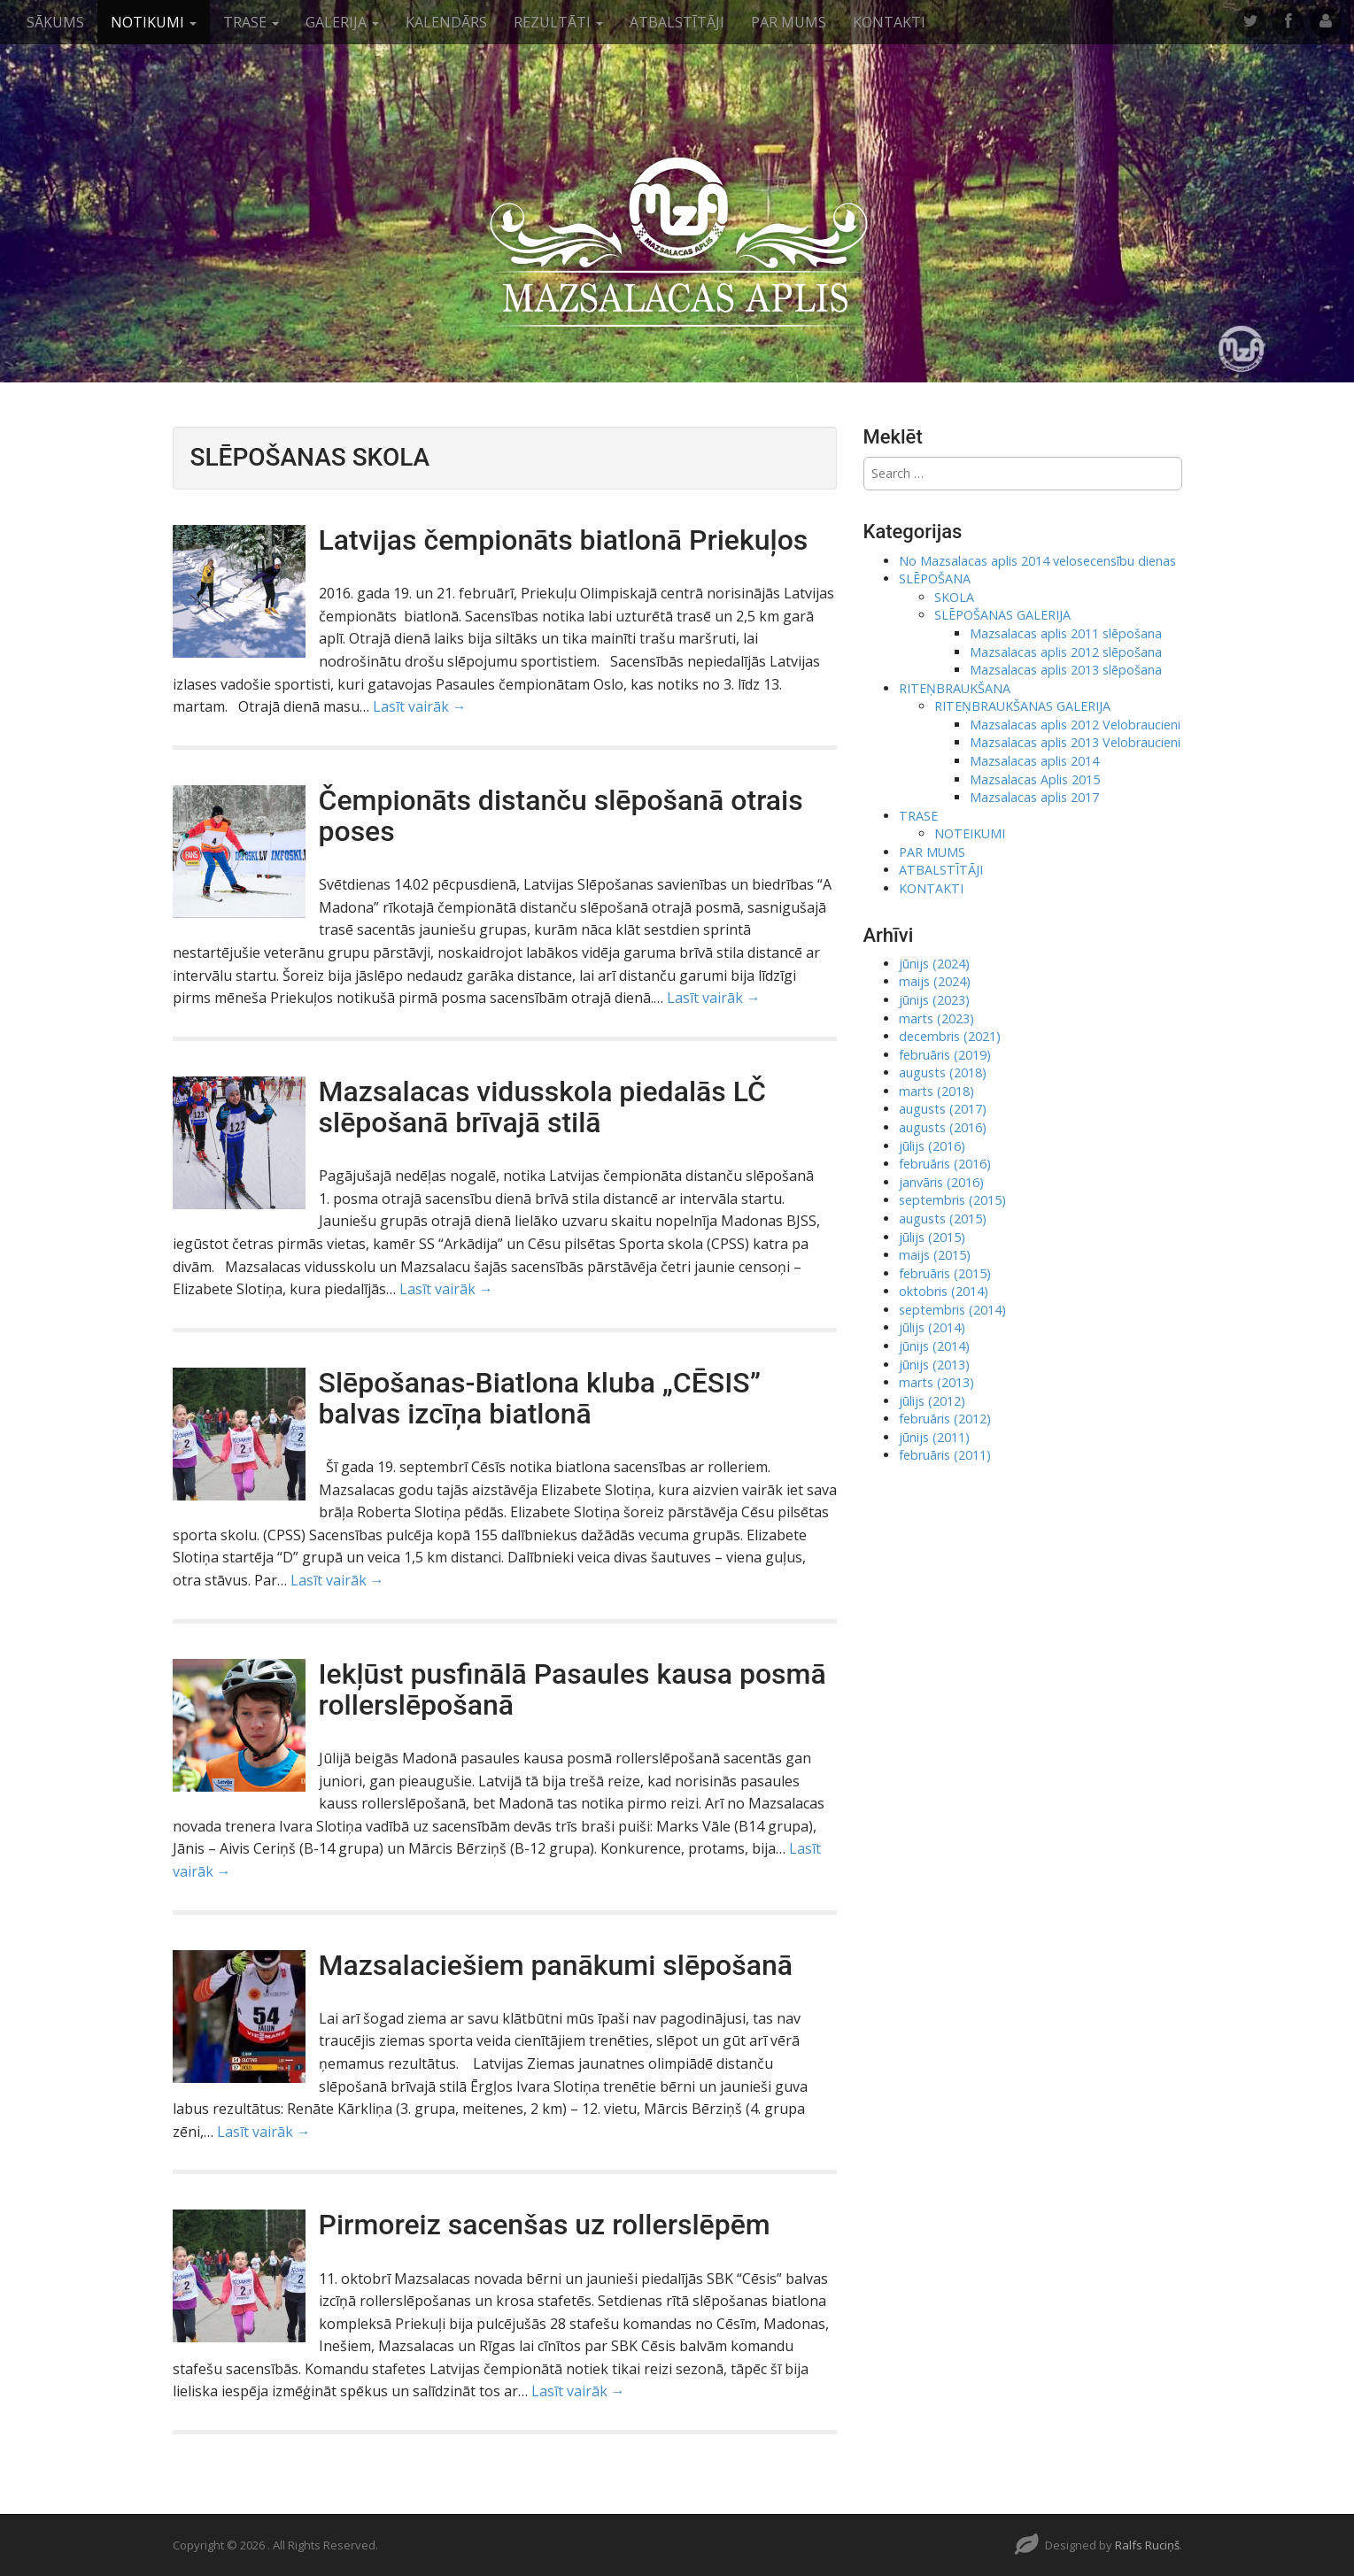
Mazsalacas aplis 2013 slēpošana (1066, 669)
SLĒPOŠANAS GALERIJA (1002, 614)
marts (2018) (936, 1091)
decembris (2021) (950, 1036)
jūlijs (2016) (932, 1146)
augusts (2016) (942, 1127)
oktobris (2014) (943, 1291)
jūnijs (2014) (934, 1346)
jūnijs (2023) (934, 999)
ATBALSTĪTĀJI (677, 22)
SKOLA (954, 597)
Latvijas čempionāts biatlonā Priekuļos (564, 540)
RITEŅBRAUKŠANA (954, 688)
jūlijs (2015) (932, 1237)
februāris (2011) (945, 1454)
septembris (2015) (952, 1200)
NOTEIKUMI (969, 833)
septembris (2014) (952, 1309)
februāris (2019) (945, 1054)
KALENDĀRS (446, 22)
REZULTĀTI (558, 22)
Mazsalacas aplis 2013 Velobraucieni (1075, 742)
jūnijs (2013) (934, 1364)
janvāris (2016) (941, 1182)
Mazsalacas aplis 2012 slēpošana (1066, 652)
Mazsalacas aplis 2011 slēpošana (1066, 633)
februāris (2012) (945, 1418)
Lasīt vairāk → (420, 706)
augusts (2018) (942, 1072)
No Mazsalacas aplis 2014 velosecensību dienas (1037, 560)
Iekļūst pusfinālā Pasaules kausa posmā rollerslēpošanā (572, 1689)
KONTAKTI (889, 22)
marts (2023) (936, 1018)
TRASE (251, 22)
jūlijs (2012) (932, 1400)
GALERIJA (342, 22)
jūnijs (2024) (934, 963)
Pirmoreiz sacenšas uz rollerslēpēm (544, 2224)
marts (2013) (936, 1382)
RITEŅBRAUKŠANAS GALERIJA (1022, 706)
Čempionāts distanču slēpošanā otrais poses (561, 815)
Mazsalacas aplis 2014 (1034, 760)
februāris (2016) (945, 1163)
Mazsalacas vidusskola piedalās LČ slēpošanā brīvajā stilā (542, 1107)
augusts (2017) (942, 1108)
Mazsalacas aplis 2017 (1034, 797)
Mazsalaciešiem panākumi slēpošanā (556, 1965)
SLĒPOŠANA (935, 578)
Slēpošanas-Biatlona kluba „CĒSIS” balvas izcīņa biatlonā (540, 1398)
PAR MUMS (788, 22)
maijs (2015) (935, 1254)
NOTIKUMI (154, 22)
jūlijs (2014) (932, 1327)
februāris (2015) (945, 1273)
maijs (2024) (935, 981)
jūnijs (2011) (934, 1437)
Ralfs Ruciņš (1147, 2545)
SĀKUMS (55, 22)
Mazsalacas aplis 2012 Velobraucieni (1075, 724)
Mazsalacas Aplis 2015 (1035, 779)
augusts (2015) (942, 1218)
